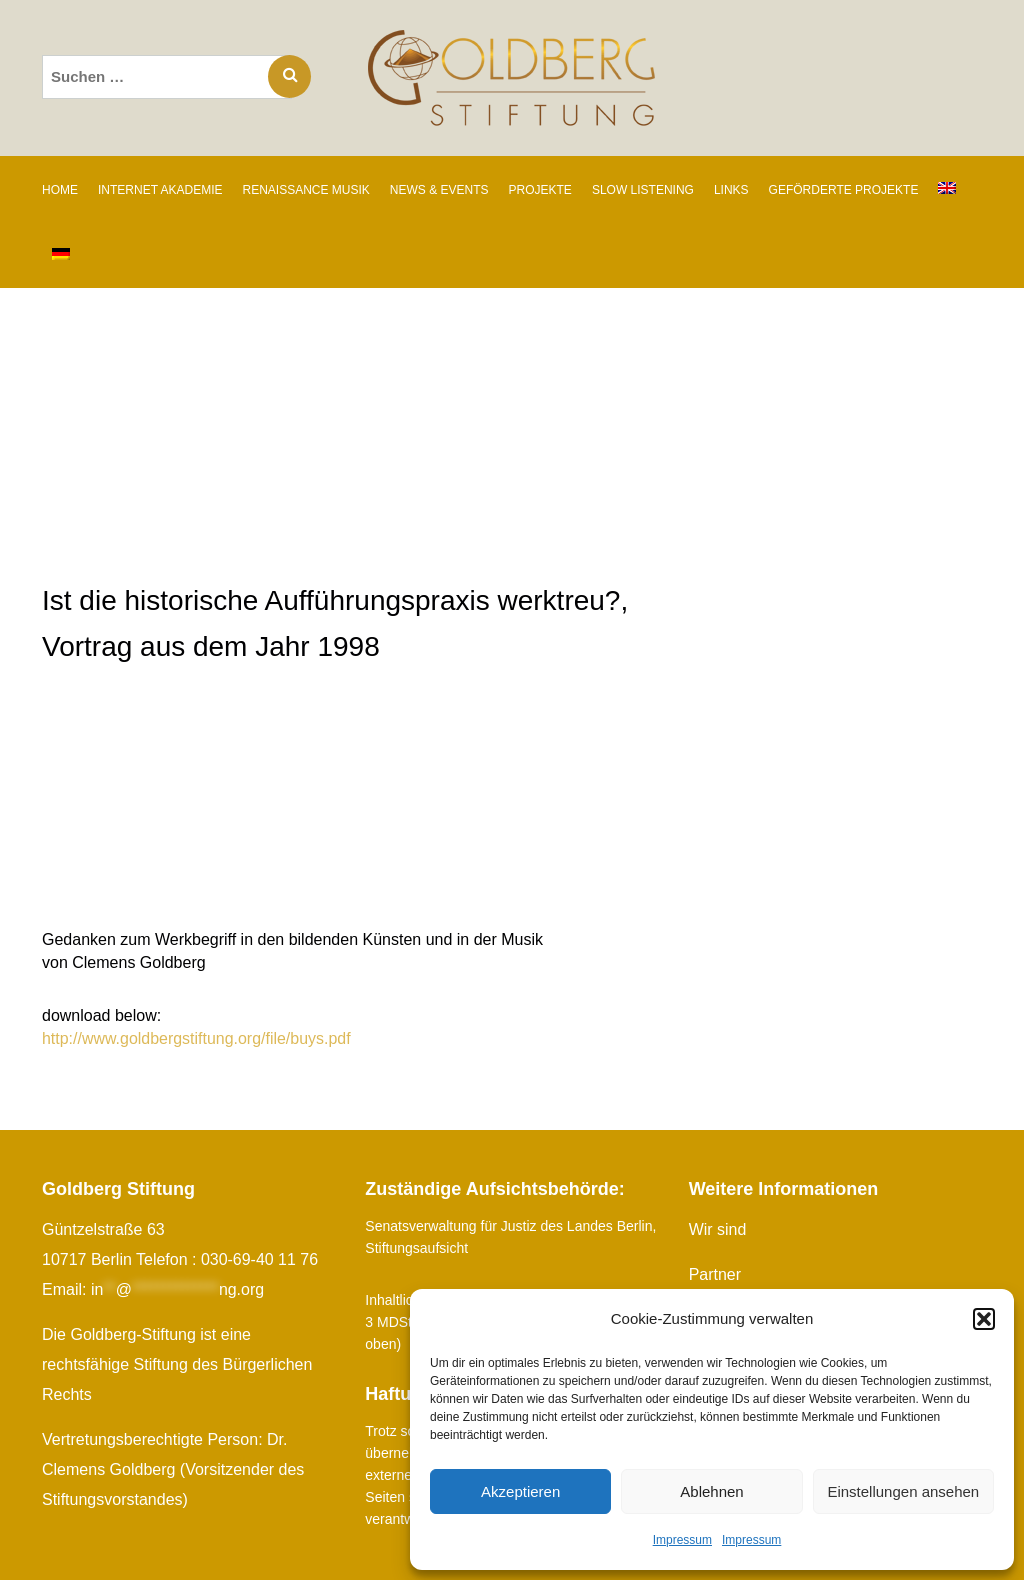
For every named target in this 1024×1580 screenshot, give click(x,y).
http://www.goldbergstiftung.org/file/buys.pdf (197, 1038)
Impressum (682, 1540)
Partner (715, 1274)
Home (60, 190)
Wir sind (718, 1229)
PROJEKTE (540, 190)
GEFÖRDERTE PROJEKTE (844, 190)
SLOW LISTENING (643, 190)
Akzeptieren (520, 1491)
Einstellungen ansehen (903, 1491)
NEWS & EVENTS (439, 190)
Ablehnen (711, 1491)
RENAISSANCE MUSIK (305, 190)
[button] (984, 1319)
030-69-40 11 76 (259, 1259)
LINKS (731, 190)
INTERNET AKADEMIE (160, 190)
